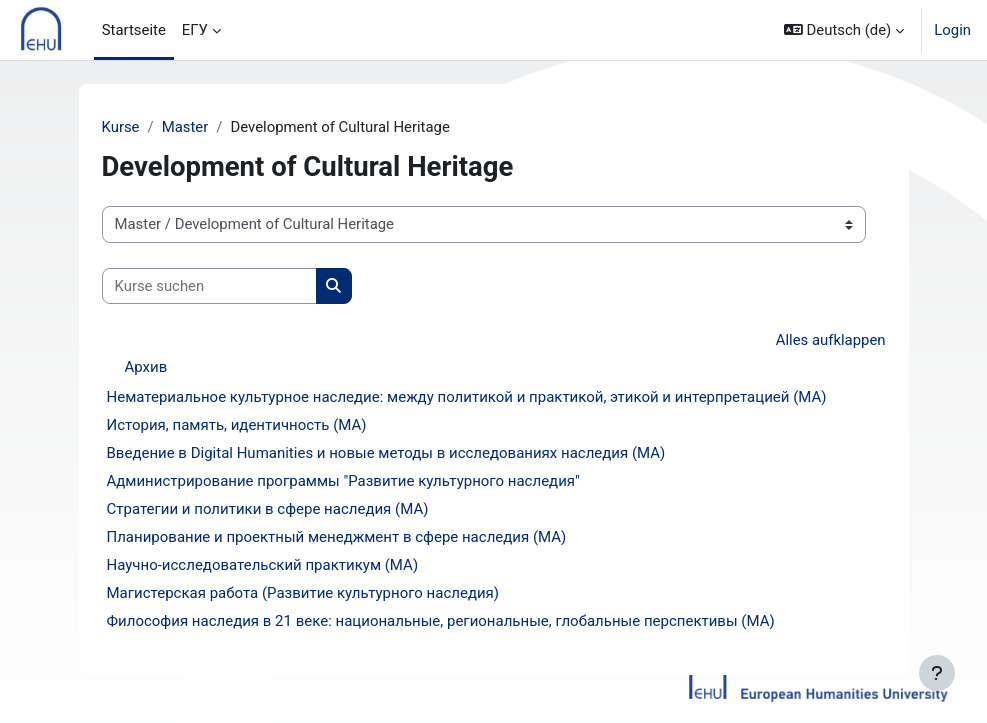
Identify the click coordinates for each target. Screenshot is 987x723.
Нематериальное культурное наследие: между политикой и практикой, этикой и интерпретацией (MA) (467, 397)
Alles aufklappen (831, 340)
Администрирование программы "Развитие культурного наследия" (343, 481)
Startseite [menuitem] (134, 30)
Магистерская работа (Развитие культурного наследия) (303, 593)
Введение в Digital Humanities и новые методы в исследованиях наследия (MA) (386, 453)
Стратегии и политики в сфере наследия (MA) (268, 509)
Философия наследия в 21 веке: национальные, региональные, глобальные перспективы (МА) (441, 621)
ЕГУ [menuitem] (195, 30)
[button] (844, 30)
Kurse (121, 127)
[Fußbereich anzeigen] (937, 673)
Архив (146, 367)
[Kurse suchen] (209, 286)
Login (952, 30)
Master (185, 127)
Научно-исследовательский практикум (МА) (263, 565)
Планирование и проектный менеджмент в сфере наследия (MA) (337, 537)
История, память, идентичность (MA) (237, 425)
